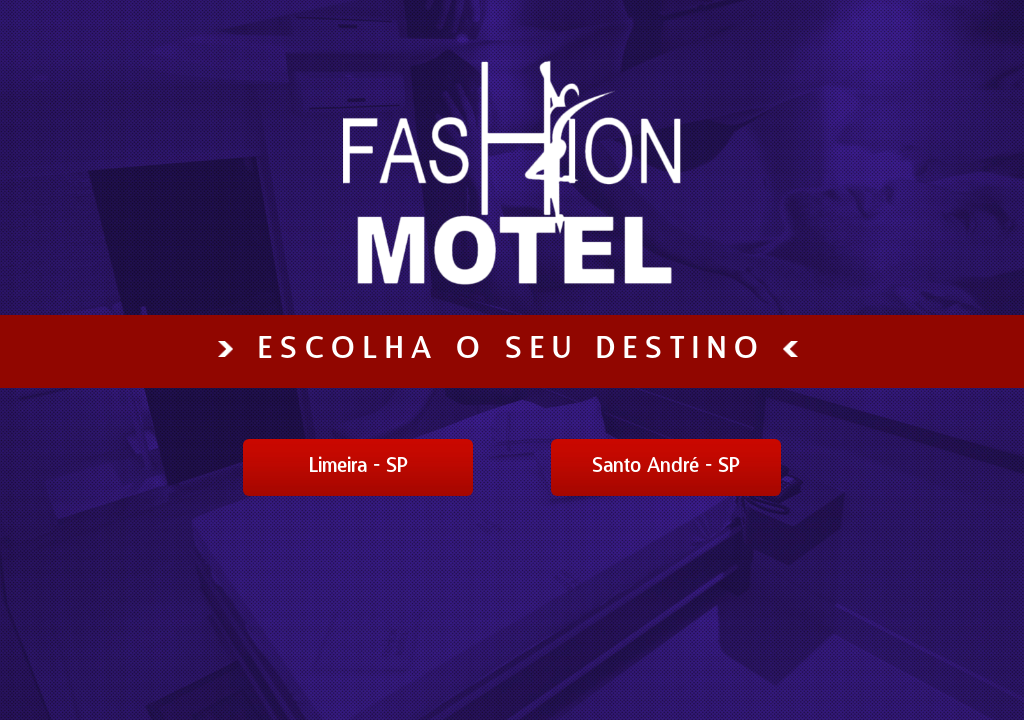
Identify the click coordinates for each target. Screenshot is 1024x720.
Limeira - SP (358, 467)
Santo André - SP (666, 467)
